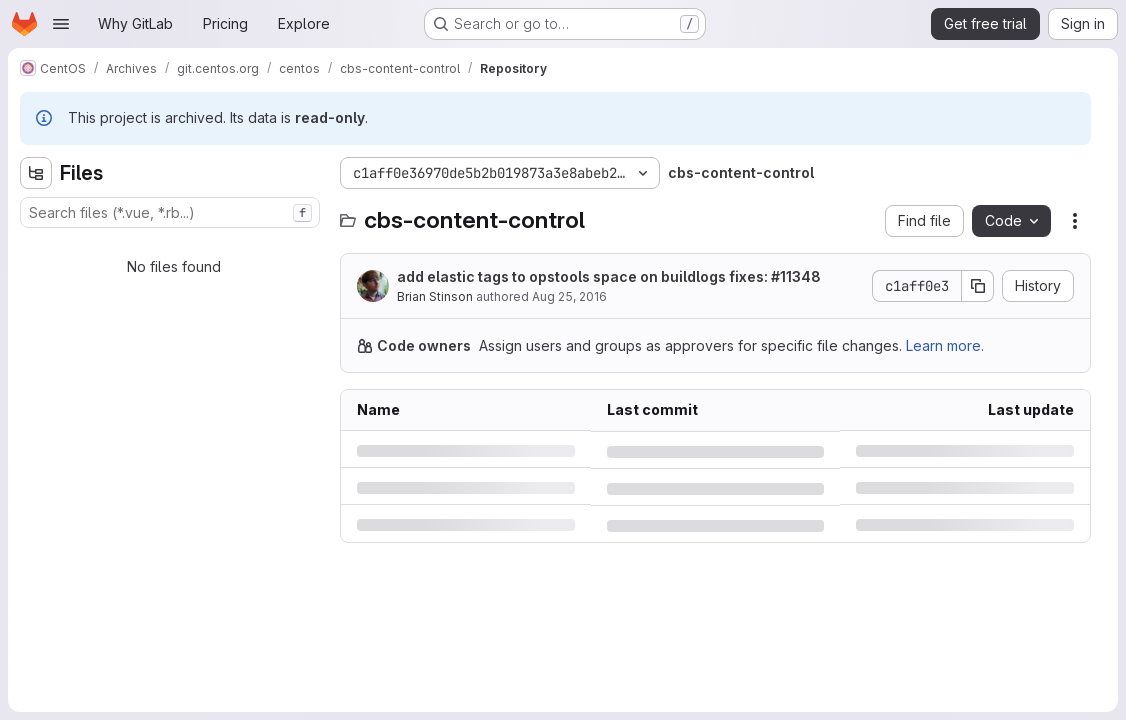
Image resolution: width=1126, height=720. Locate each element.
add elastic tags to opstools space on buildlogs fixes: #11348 (609, 276)
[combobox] (170, 212)
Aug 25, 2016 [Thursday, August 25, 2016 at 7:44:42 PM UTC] (569, 296)
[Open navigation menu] (61, 24)
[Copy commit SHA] (978, 286)
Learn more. (945, 345)
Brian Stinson (435, 296)
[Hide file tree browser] (36, 173)
